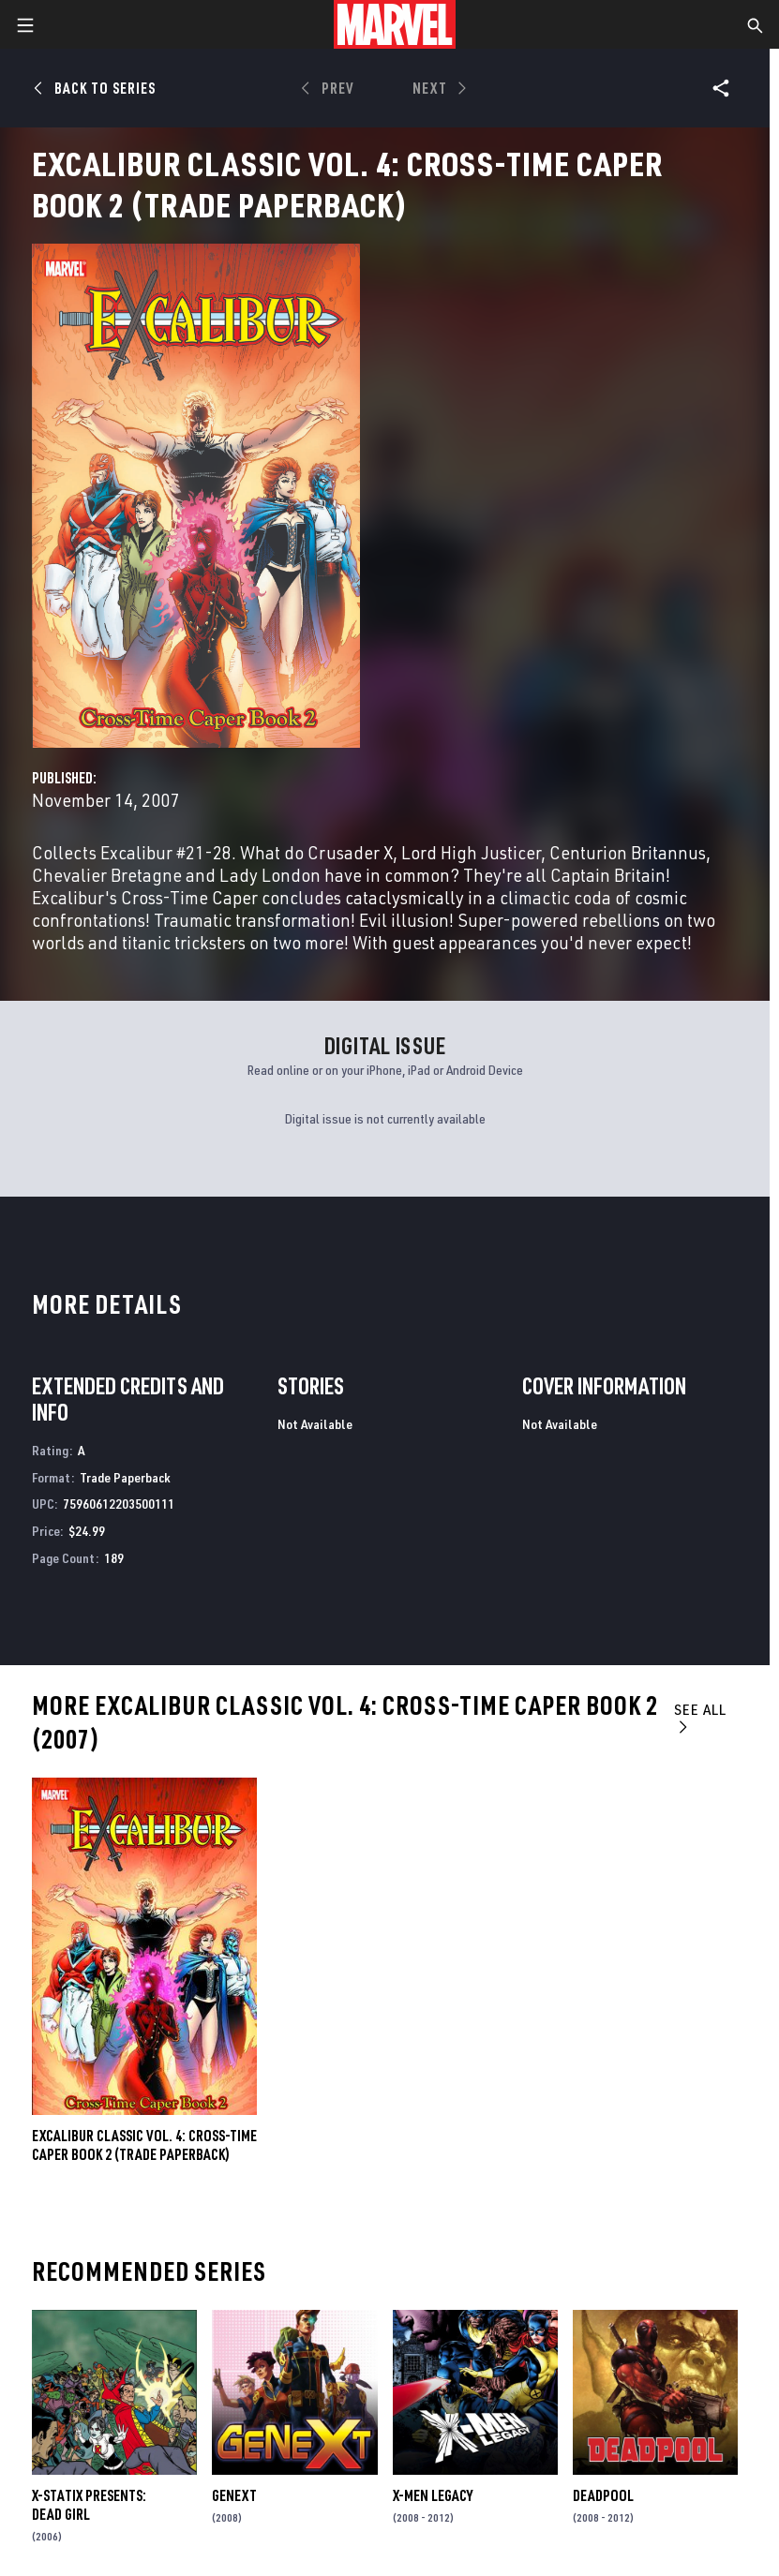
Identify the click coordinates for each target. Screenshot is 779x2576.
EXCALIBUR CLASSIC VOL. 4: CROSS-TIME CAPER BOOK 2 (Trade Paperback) (144, 2145)
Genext (234, 2495)
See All (700, 1717)
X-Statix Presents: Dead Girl (89, 2505)
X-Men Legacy (432, 2495)
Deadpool (603, 2495)
